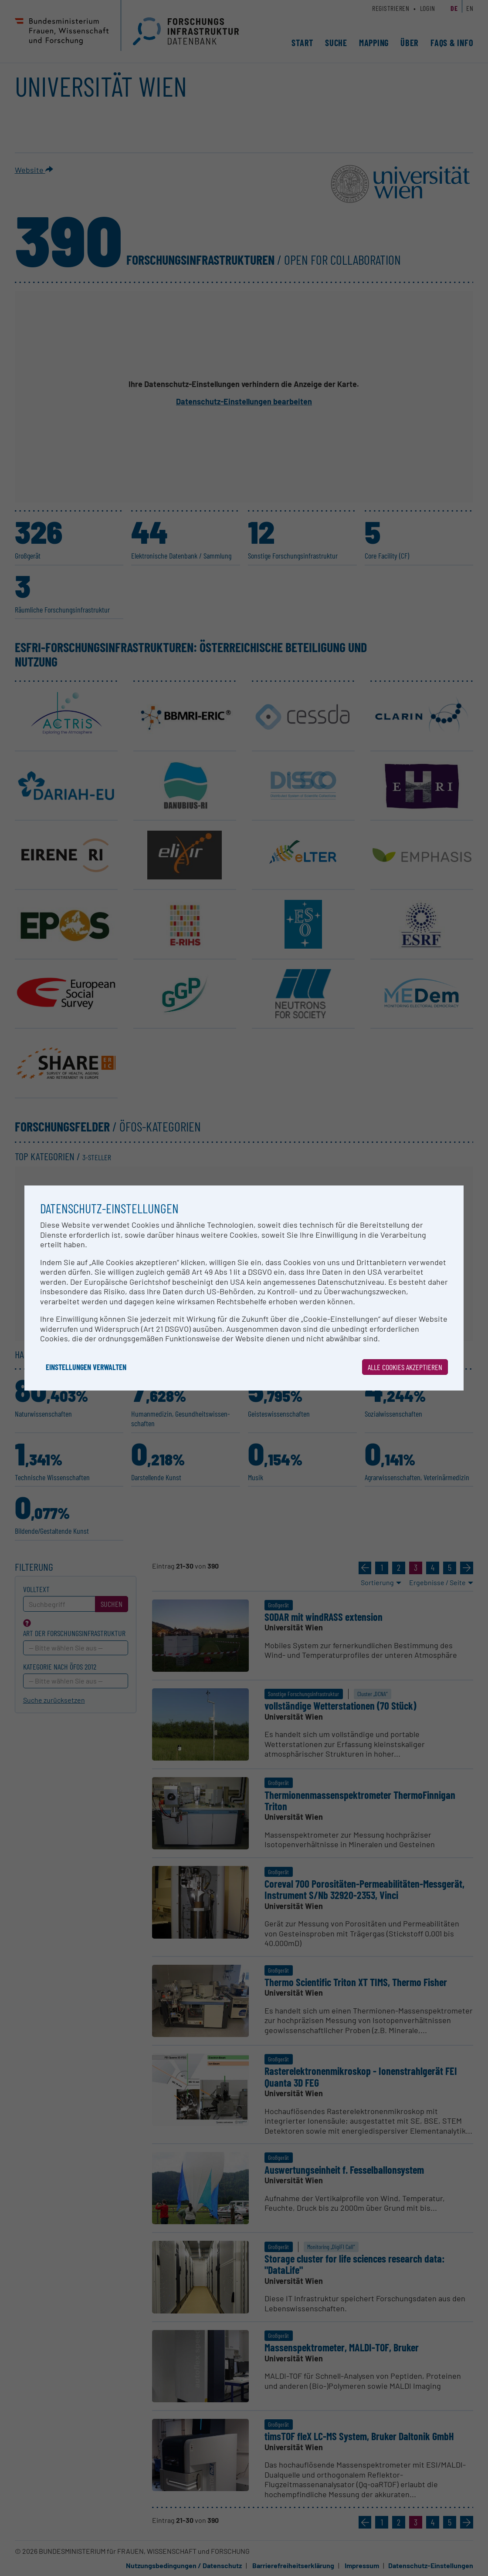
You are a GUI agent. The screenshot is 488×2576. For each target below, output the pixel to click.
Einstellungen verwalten (86, 1367)
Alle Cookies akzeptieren (405, 1367)
